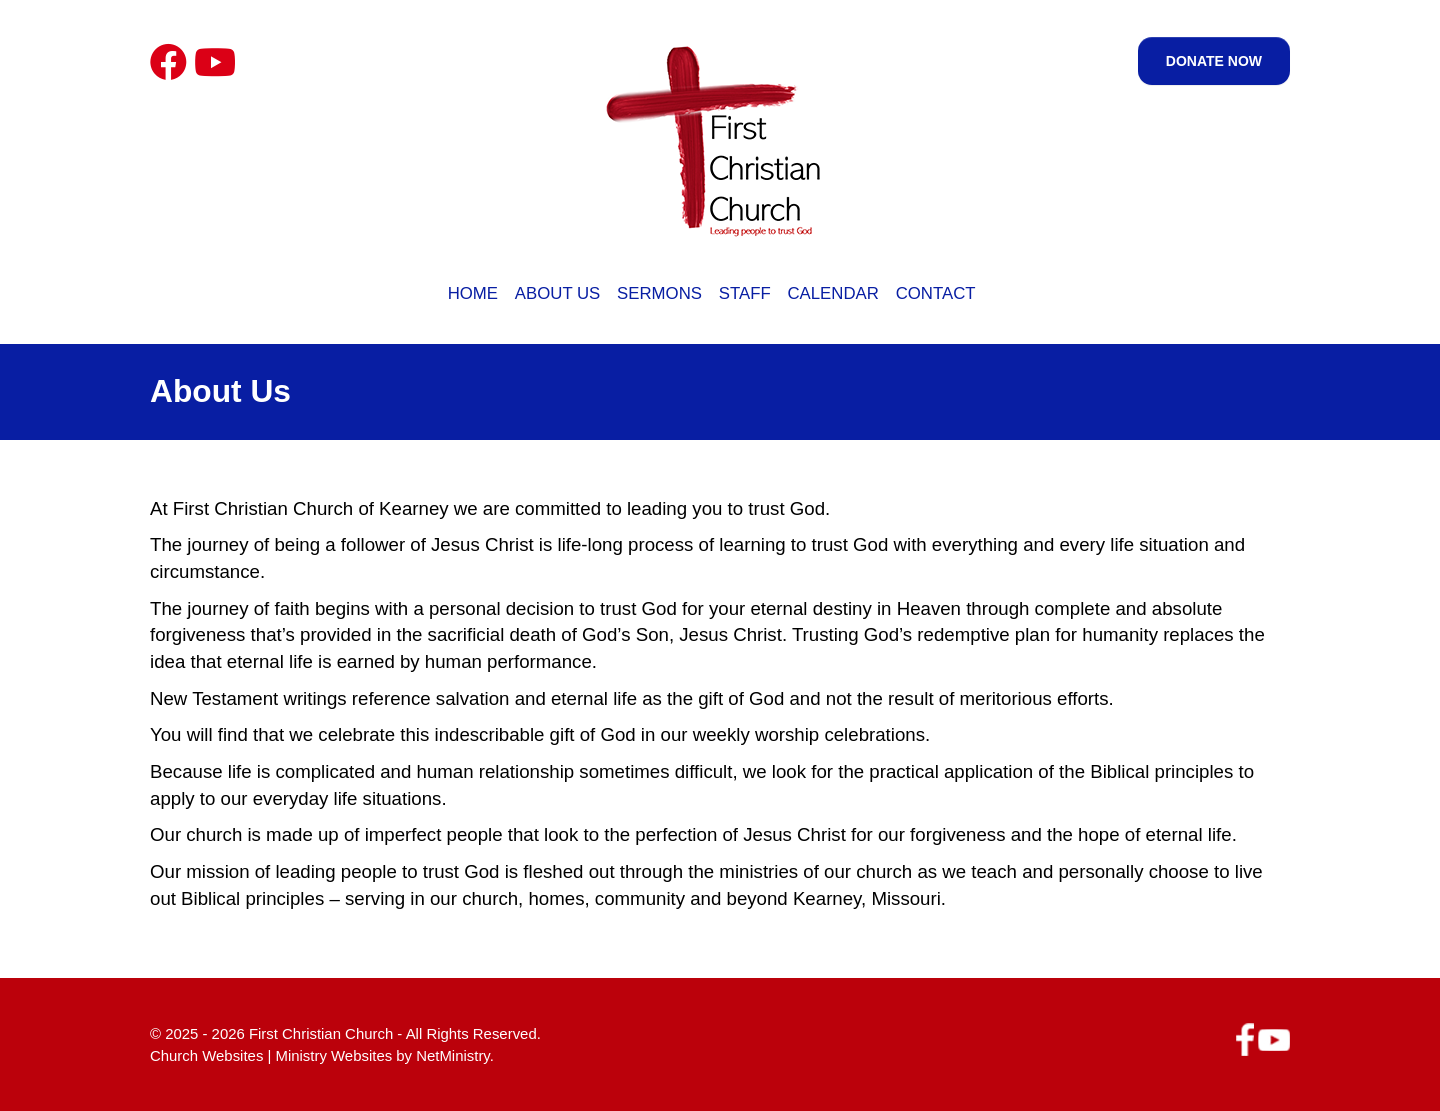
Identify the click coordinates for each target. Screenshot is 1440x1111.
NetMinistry (453, 1055)
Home (473, 293)
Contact (936, 293)
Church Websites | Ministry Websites (273, 1055)
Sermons (659, 293)
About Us (557, 293)
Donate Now (1214, 61)
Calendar (832, 293)
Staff (745, 293)
